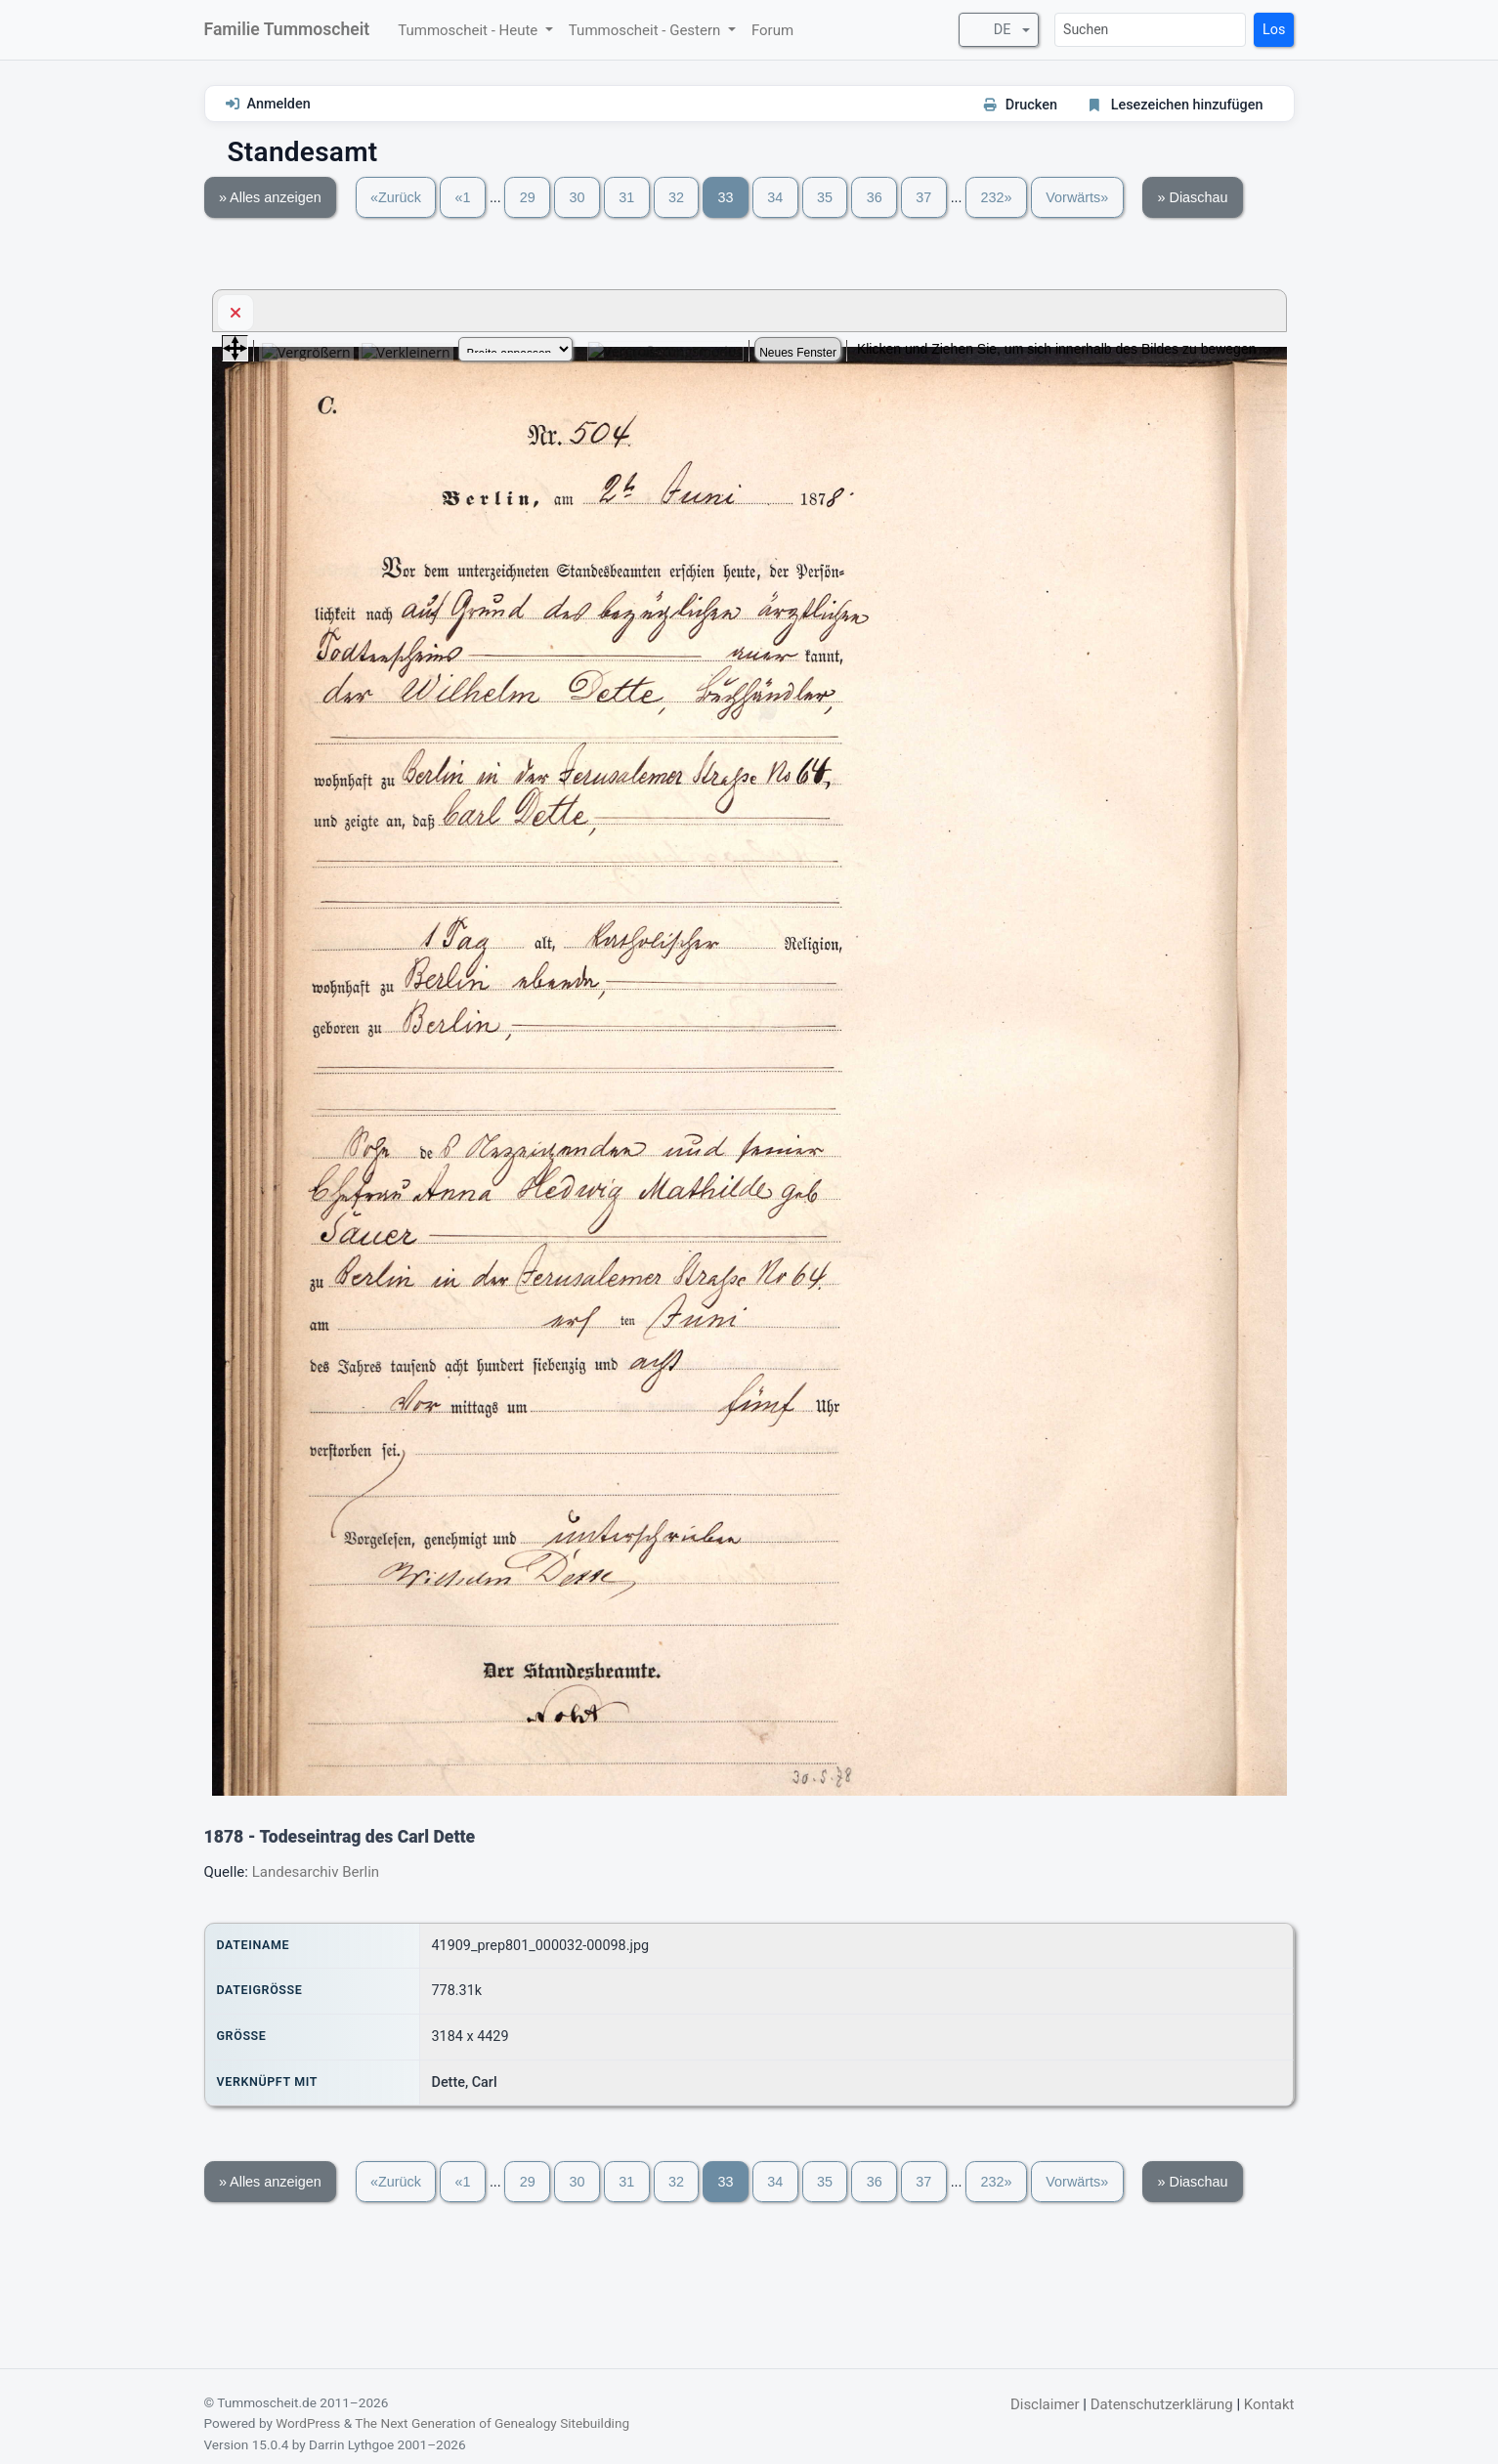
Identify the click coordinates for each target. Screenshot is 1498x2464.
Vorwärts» (1077, 197)
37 (923, 197)
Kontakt (1269, 2404)
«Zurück (395, 197)
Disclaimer (1045, 2404)
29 (527, 197)
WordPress (308, 2423)
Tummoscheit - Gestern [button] (646, 30)
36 (874, 197)
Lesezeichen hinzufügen (1187, 105)
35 (825, 197)
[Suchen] (1150, 30)
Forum (772, 30)
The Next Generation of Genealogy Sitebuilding (492, 2423)
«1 (463, 197)
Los (1274, 29)
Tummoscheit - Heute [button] (469, 30)
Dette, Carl (464, 2082)
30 (577, 197)
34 (775, 197)
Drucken (1031, 105)
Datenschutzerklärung (1162, 2404)
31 (626, 197)
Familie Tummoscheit (287, 29)
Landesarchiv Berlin (316, 1872)
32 (676, 197)
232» (996, 197)
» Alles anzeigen (270, 197)
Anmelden (279, 104)
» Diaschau (1193, 197)
